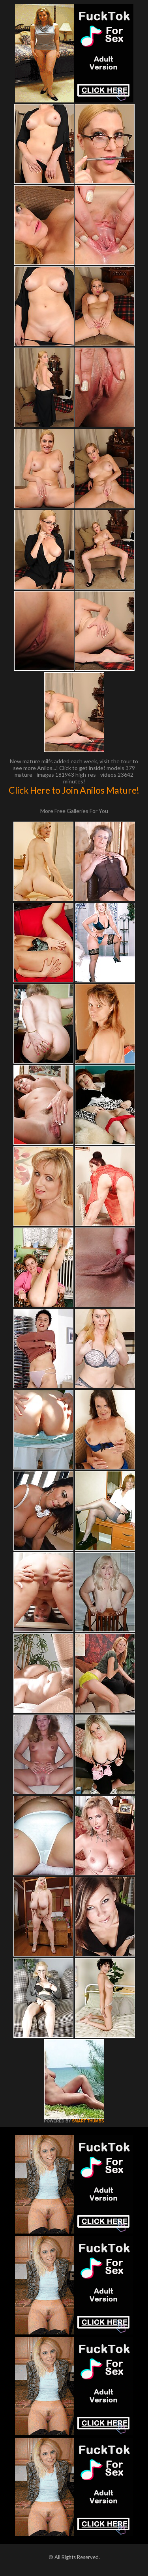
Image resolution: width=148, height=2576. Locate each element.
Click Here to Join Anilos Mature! (74, 790)
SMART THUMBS (88, 2121)
